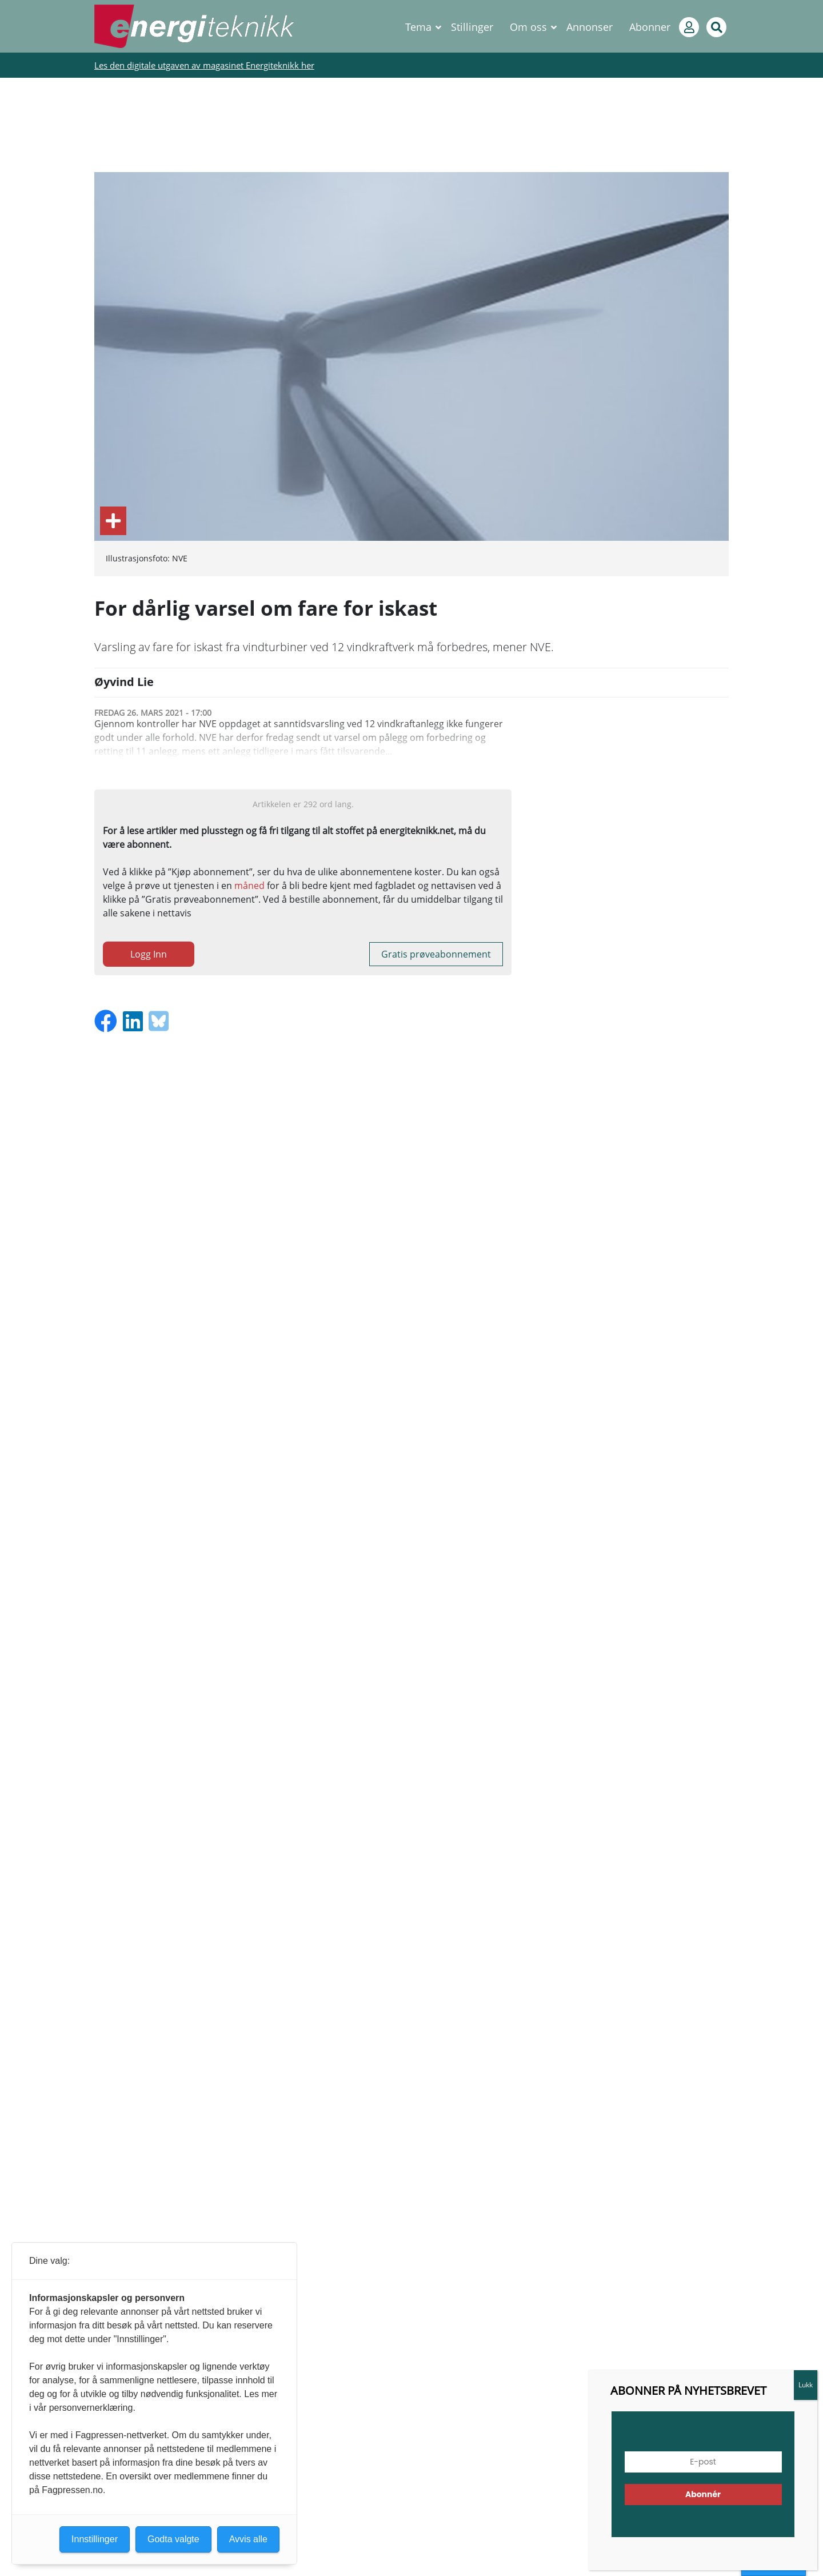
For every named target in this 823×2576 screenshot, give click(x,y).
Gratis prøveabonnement (436, 954)
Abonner (649, 27)
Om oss (528, 27)
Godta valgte (173, 2539)
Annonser (589, 27)
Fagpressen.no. (73, 2490)
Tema (418, 27)
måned (249, 885)
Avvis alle (248, 2539)
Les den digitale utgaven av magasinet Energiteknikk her (204, 65)
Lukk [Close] (805, 2385)
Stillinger (472, 27)
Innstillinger (94, 2539)
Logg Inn (148, 954)
